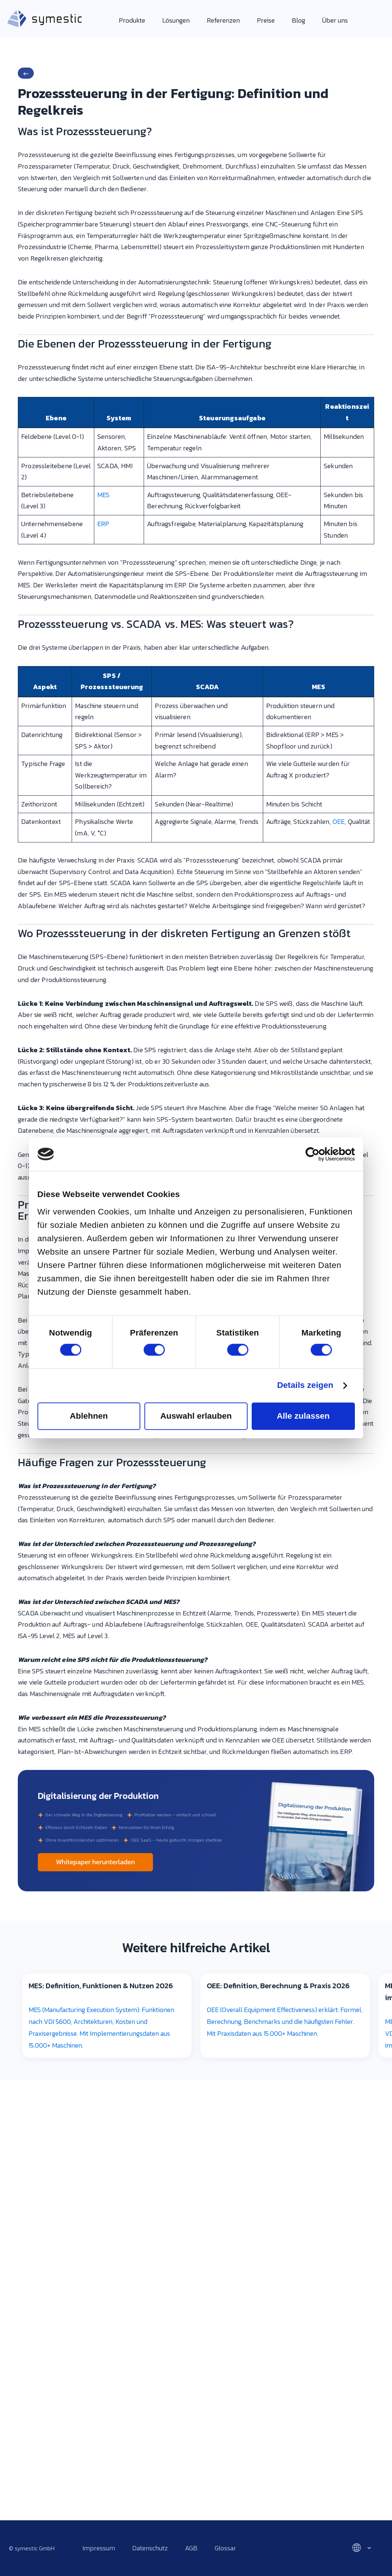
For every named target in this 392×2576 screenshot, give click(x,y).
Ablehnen (89, 1416)
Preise (266, 20)
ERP (103, 524)
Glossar (225, 2548)
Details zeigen (305, 1385)
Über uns (335, 20)
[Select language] (359, 2548)
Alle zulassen (303, 1416)
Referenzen (223, 20)
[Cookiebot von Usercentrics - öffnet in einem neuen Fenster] (322, 1154)
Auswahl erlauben (196, 1416)
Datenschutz (150, 2548)
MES (103, 495)
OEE (339, 821)
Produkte (132, 20)
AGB (191, 2548)
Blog (298, 20)
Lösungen (176, 20)
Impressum (98, 2548)
